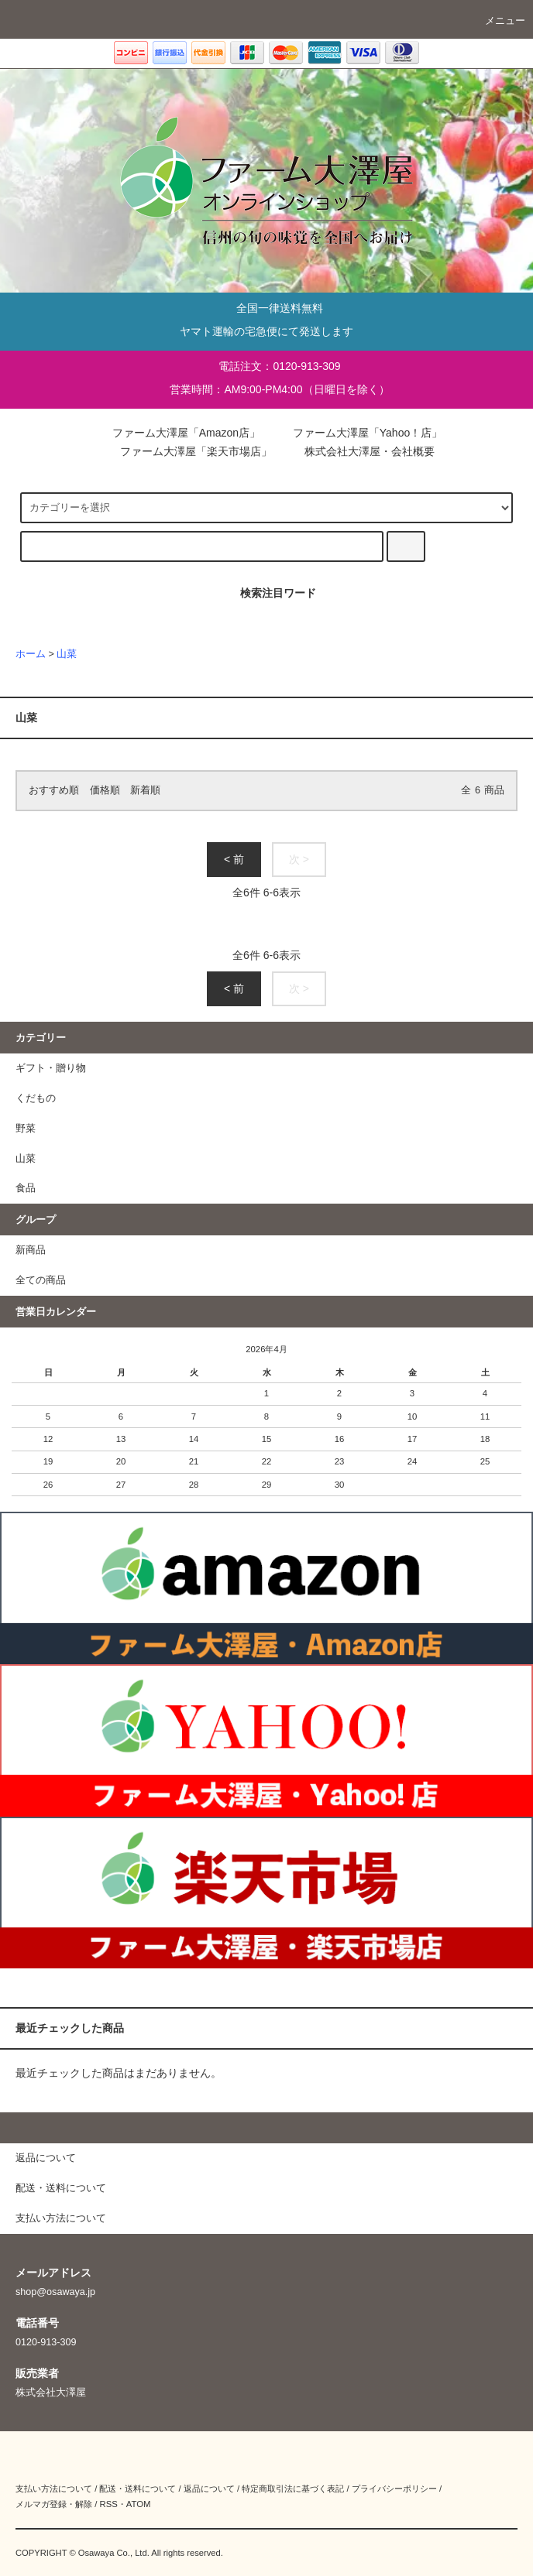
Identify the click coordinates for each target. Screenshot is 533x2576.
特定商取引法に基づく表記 (293, 2488)
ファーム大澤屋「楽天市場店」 (185, 451)
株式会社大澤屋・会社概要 (359, 451)
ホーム (30, 654)
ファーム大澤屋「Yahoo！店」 (356, 432)
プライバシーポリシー (394, 2488)
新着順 (145, 790)
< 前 (234, 859)
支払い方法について (53, 2488)
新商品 (30, 1250)
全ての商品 (40, 1280)
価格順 (105, 790)
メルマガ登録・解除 (53, 2504)
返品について (209, 2488)
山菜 (67, 654)
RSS (108, 2504)
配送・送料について (137, 2488)
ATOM (138, 2504)
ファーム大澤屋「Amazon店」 (175, 432)
